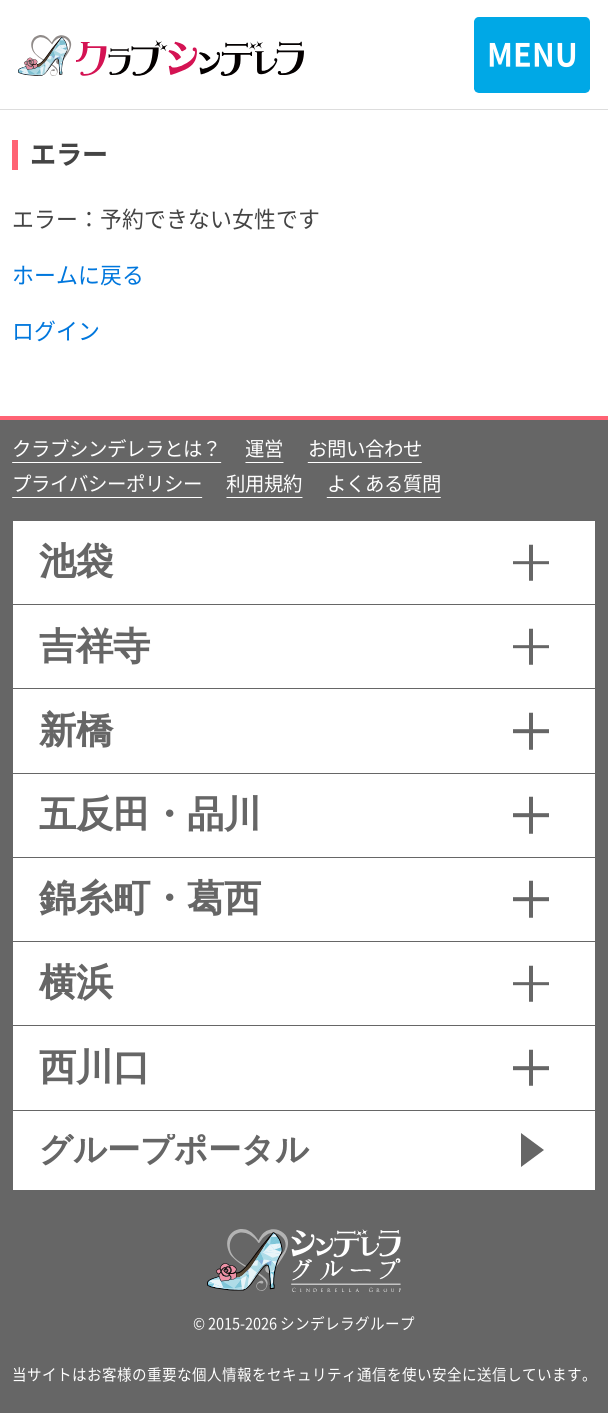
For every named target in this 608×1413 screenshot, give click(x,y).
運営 (264, 447)
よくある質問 (384, 482)
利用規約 (264, 482)
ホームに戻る (78, 273)
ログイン (56, 329)
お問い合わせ (365, 447)
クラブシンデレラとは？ (116, 447)
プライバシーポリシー (107, 482)
